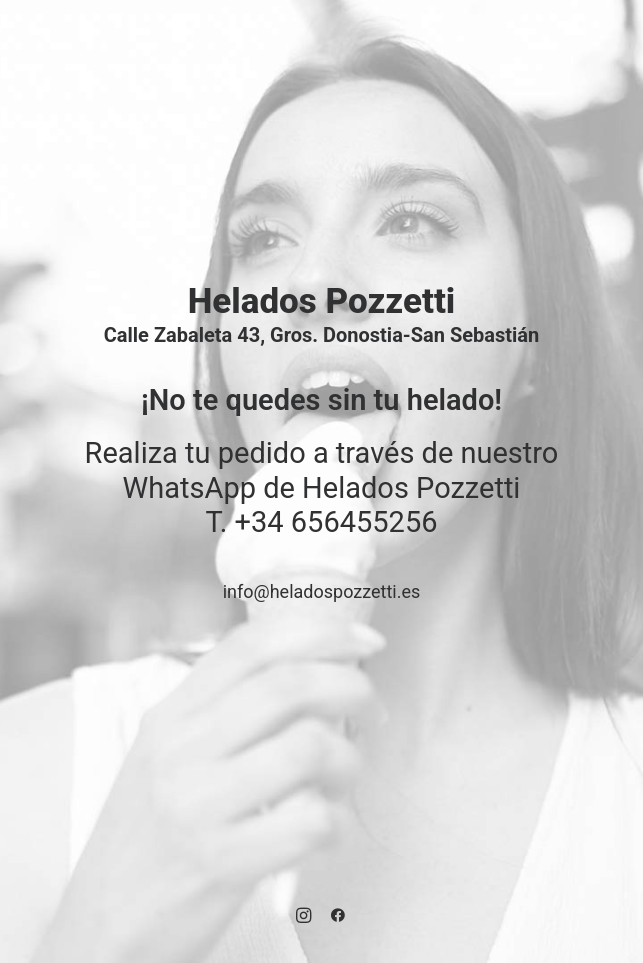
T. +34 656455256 (322, 522)
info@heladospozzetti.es (322, 591)
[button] (303, 918)
